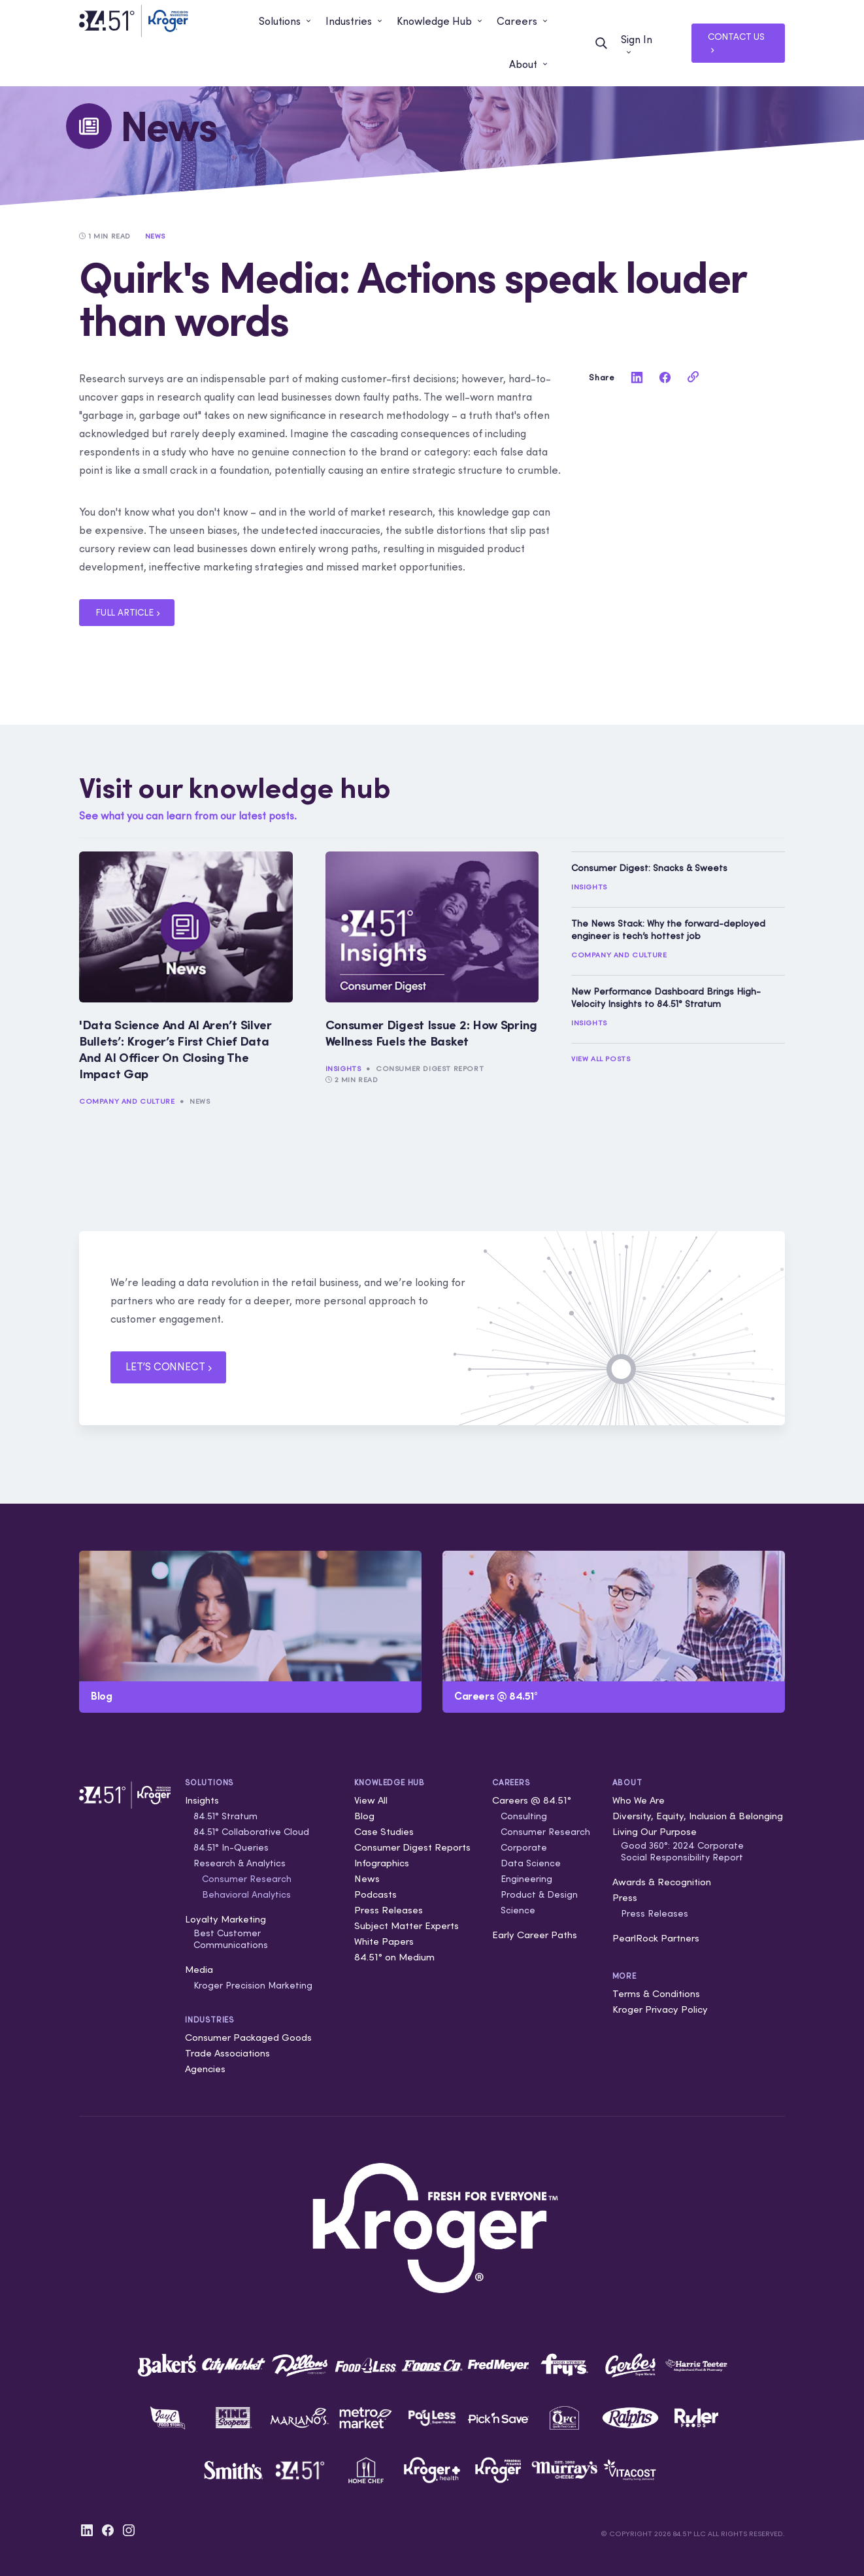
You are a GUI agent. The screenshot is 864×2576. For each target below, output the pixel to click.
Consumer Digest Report (430, 1068)
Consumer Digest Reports (412, 1847)
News (200, 1101)
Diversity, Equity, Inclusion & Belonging (697, 1815)
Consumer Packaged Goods (248, 2037)
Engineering (526, 1879)
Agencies (205, 2068)
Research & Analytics (239, 1863)
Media (199, 1969)
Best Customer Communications (230, 1939)
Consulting (524, 1816)
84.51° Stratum (225, 1816)
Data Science (531, 1863)
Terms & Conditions (656, 1993)
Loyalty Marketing (225, 1919)
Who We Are (638, 1800)
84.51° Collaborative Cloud (251, 1832)
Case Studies (384, 1831)
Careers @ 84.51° (531, 1800)
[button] (285, 21)
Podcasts (375, 1894)
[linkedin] (636, 377)
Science (518, 1910)
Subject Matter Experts (406, 1925)
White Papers (384, 1941)
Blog (364, 1815)
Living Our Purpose (654, 1831)
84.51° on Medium (394, 1957)
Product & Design (539, 1894)
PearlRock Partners (655, 1938)
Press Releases (388, 1910)
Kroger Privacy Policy (660, 2009)
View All (371, 1800)
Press (624, 1897)
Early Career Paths (534, 1934)
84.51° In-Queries (231, 1847)
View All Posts (600, 1058)
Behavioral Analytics (246, 1894)
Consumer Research (246, 1879)
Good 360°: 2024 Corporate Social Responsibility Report (682, 1851)
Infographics (381, 1863)
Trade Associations (227, 2053)
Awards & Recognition (661, 1881)
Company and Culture (126, 1101)
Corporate (524, 1847)
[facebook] (665, 377)
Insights (343, 1068)
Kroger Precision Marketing (252, 1985)
